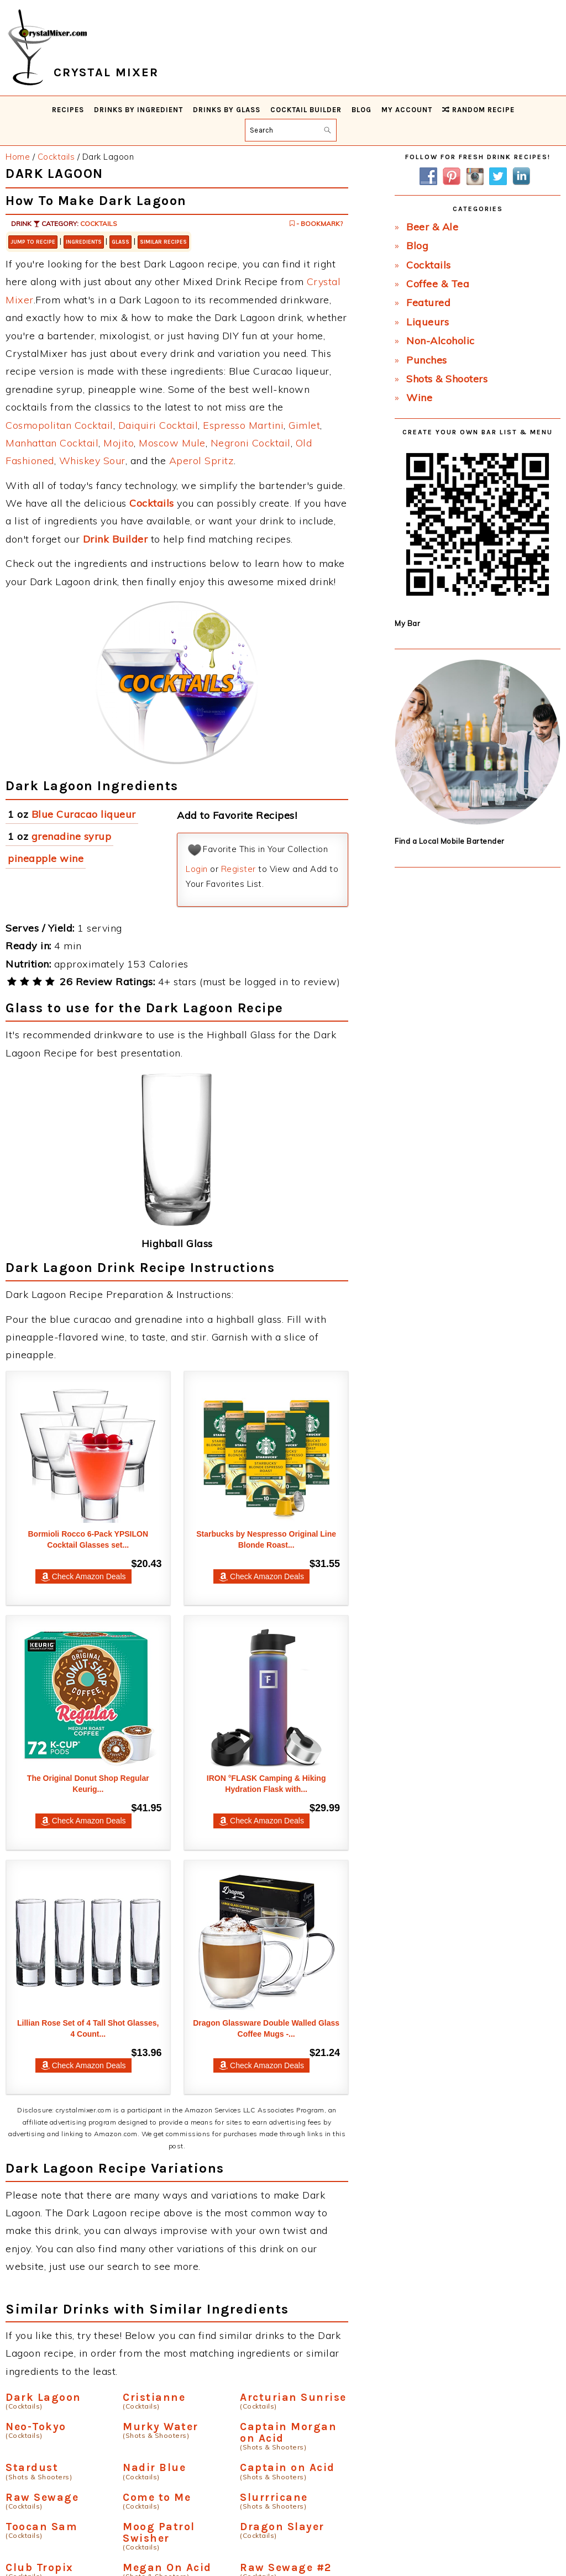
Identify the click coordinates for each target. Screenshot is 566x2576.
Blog (417, 245)
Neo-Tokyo (36, 2426)
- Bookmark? (316, 223)
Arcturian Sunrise (293, 2397)
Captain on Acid (287, 2467)
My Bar (407, 623)
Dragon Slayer (282, 2526)
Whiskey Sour (92, 460)
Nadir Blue (154, 2467)
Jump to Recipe (33, 242)
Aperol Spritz (201, 460)
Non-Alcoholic (440, 340)
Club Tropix (40, 2567)
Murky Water (160, 2426)
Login (197, 869)
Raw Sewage (42, 2497)
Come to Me (157, 2497)
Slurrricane (274, 2497)
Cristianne (154, 2397)
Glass (120, 242)
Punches (426, 360)
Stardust (32, 2467)
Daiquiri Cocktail (158, 425)
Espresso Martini (243, 425)
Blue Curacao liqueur (84, 814)
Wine (419, 397)
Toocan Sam (41, 2526)
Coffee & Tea (437, 283)
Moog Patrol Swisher (159, 2532)
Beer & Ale (432, 226)
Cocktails (98, 223)
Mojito (118, 443)
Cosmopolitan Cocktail (59, 425)
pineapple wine (45, 858)
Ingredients (84, 242)
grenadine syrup (72, 836)
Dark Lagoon (43, 2397)
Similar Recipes (163, 242)
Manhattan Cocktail (52, 443)
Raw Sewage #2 (286, 2567)
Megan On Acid (167, 2567)
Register (238, 869)
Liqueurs (427, 322)
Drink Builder (115, 539)
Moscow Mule (172, 443)
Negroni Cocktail (251, 443)
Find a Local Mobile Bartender (450, 841)
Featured (428, 302)
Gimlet (304, 425)
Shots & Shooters (447, 378)
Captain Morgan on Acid (288, 2432)
